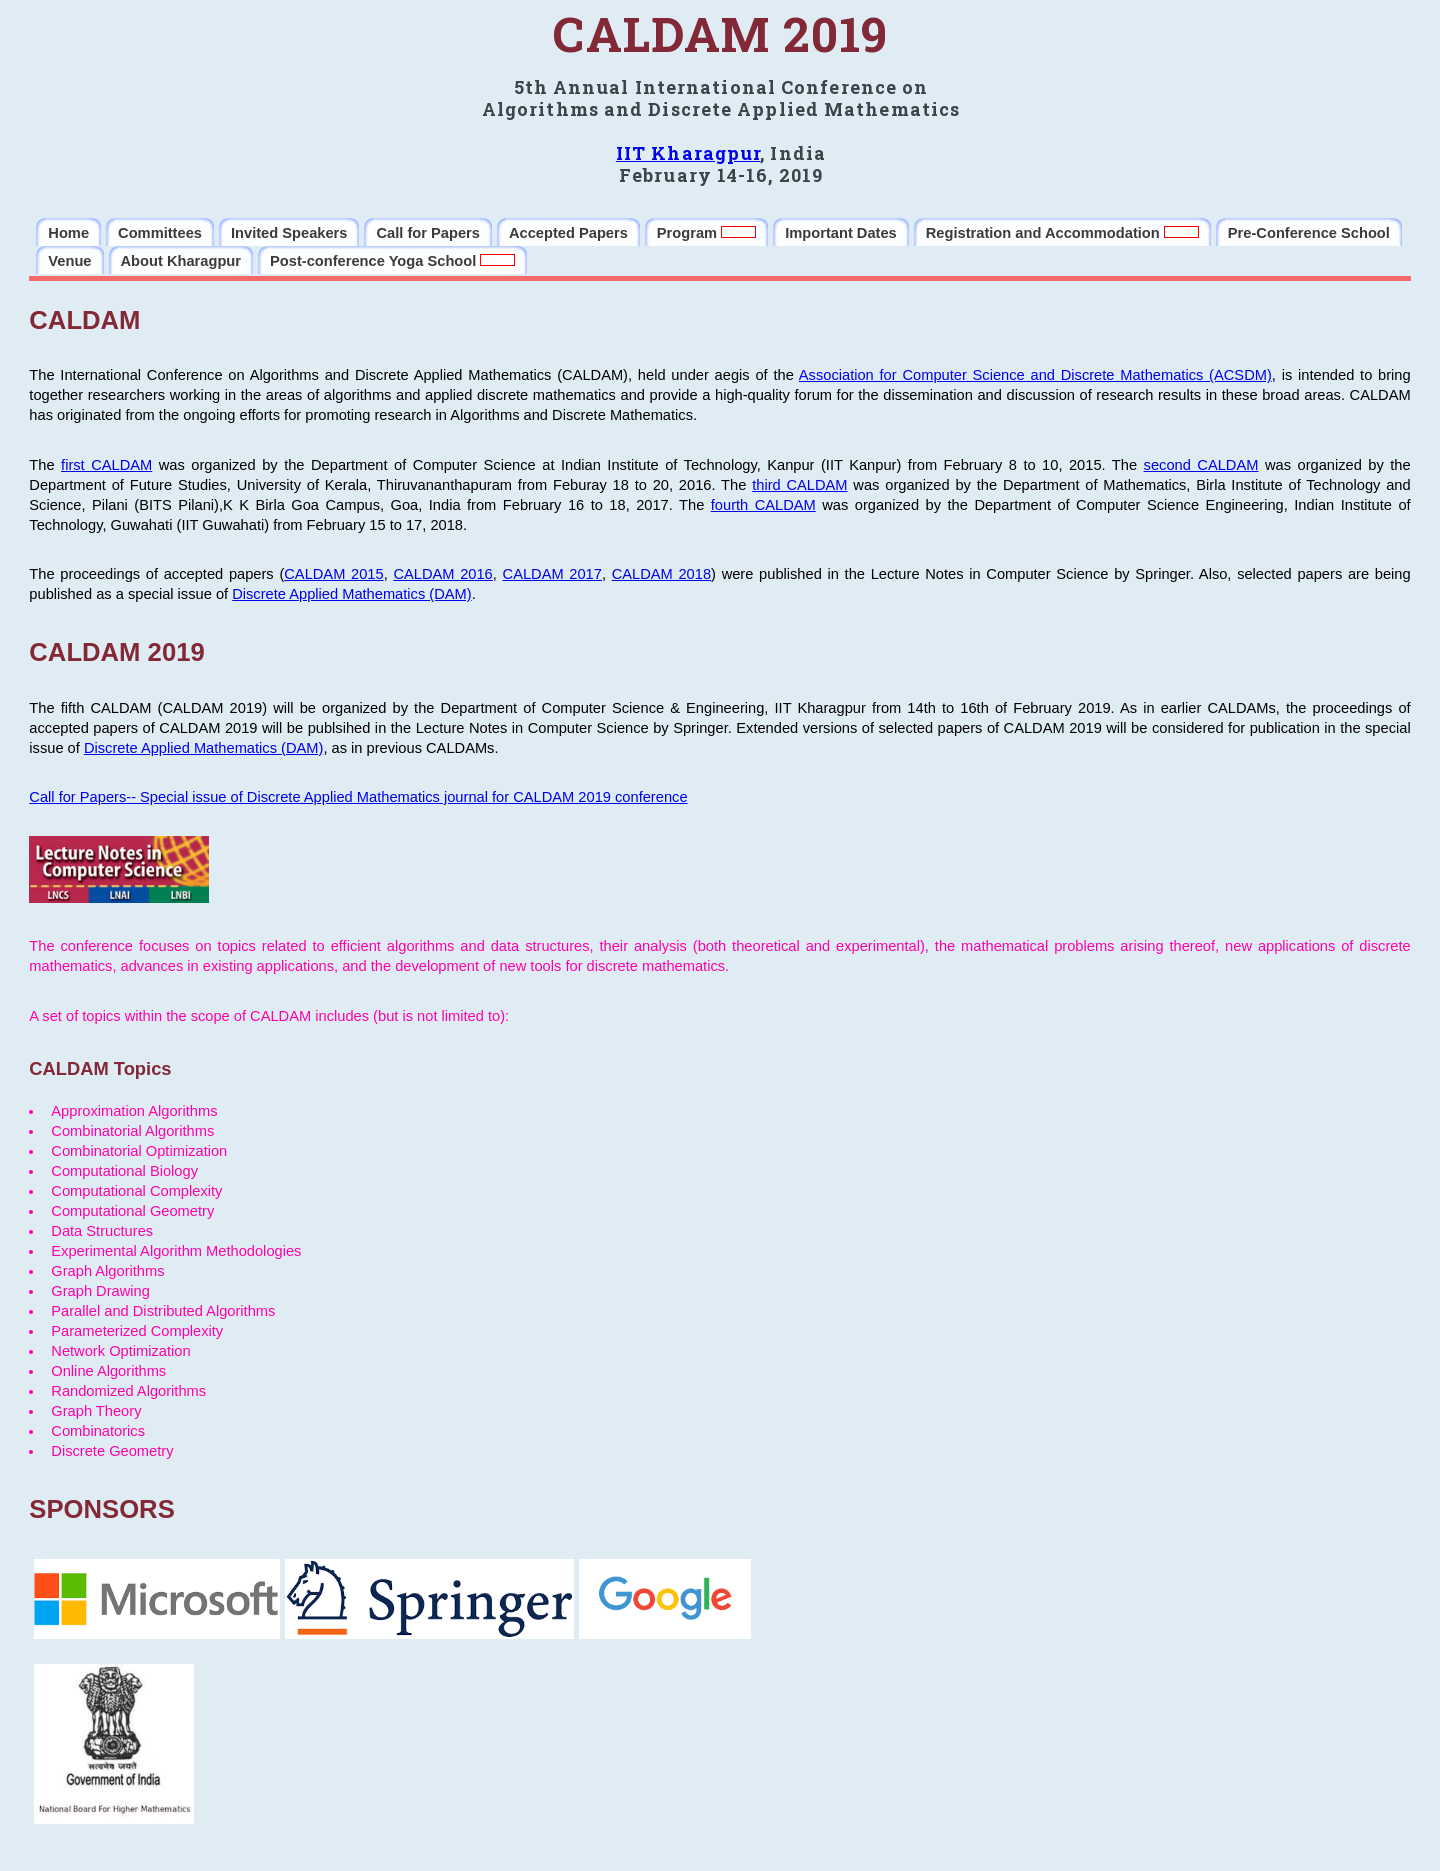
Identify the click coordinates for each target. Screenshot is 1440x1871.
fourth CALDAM (763, 505)
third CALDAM (799, 485)
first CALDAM (106, 465)
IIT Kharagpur (688, 153)
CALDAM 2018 (661, 574)
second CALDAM (1201, 465)
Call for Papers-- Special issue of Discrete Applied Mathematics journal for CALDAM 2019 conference (358, 797)
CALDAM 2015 (333, 574)
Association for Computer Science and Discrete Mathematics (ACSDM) (1035, 375)
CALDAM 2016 (442, 574)
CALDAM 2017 (552, 574)
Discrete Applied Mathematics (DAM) (351, 594)
